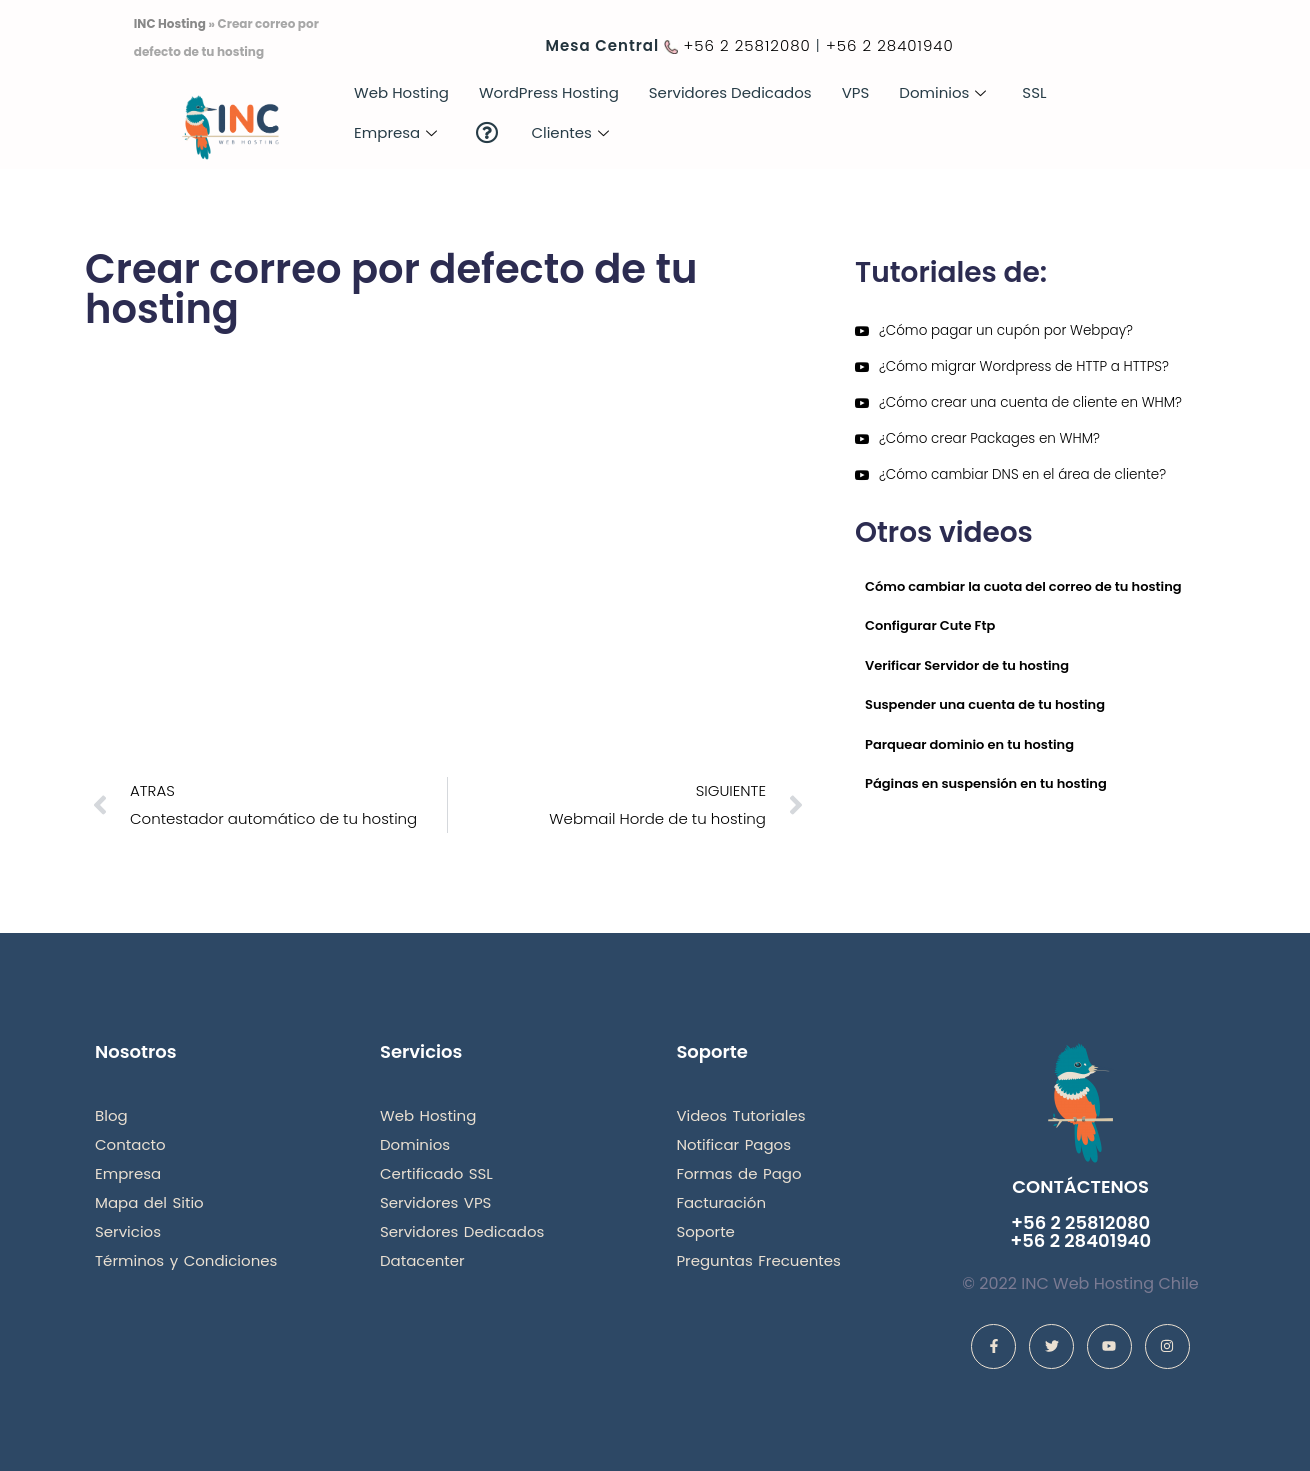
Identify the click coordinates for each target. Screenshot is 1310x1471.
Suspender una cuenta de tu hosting (985, 704)
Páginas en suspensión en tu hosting (986, 783)
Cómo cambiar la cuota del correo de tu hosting (1023, 586)
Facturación (721, 1202)
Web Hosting (401, 92)
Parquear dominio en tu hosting (969, 744)
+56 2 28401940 (890, 45)
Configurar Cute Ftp (930, 625)
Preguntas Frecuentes (758, 1260)
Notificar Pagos (733, 1144)
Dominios (942, 92)
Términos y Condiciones (186, 1260)
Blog (111, 1115)
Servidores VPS (435, 1202)
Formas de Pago (738, 1173)
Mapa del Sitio (149, 1202)
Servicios (128, 1231)
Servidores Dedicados (730, 92)
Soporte (705, 1231)
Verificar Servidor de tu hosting (967, 665)
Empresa (395, 132)
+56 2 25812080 (746, 45)
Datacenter (422, 1260)
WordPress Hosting (549, 92)
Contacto (130, 1144)
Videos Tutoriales (740, 1115)
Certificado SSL (436, 1173)
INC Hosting (170, 23)
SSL (1034, 92)
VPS (856, 92)
